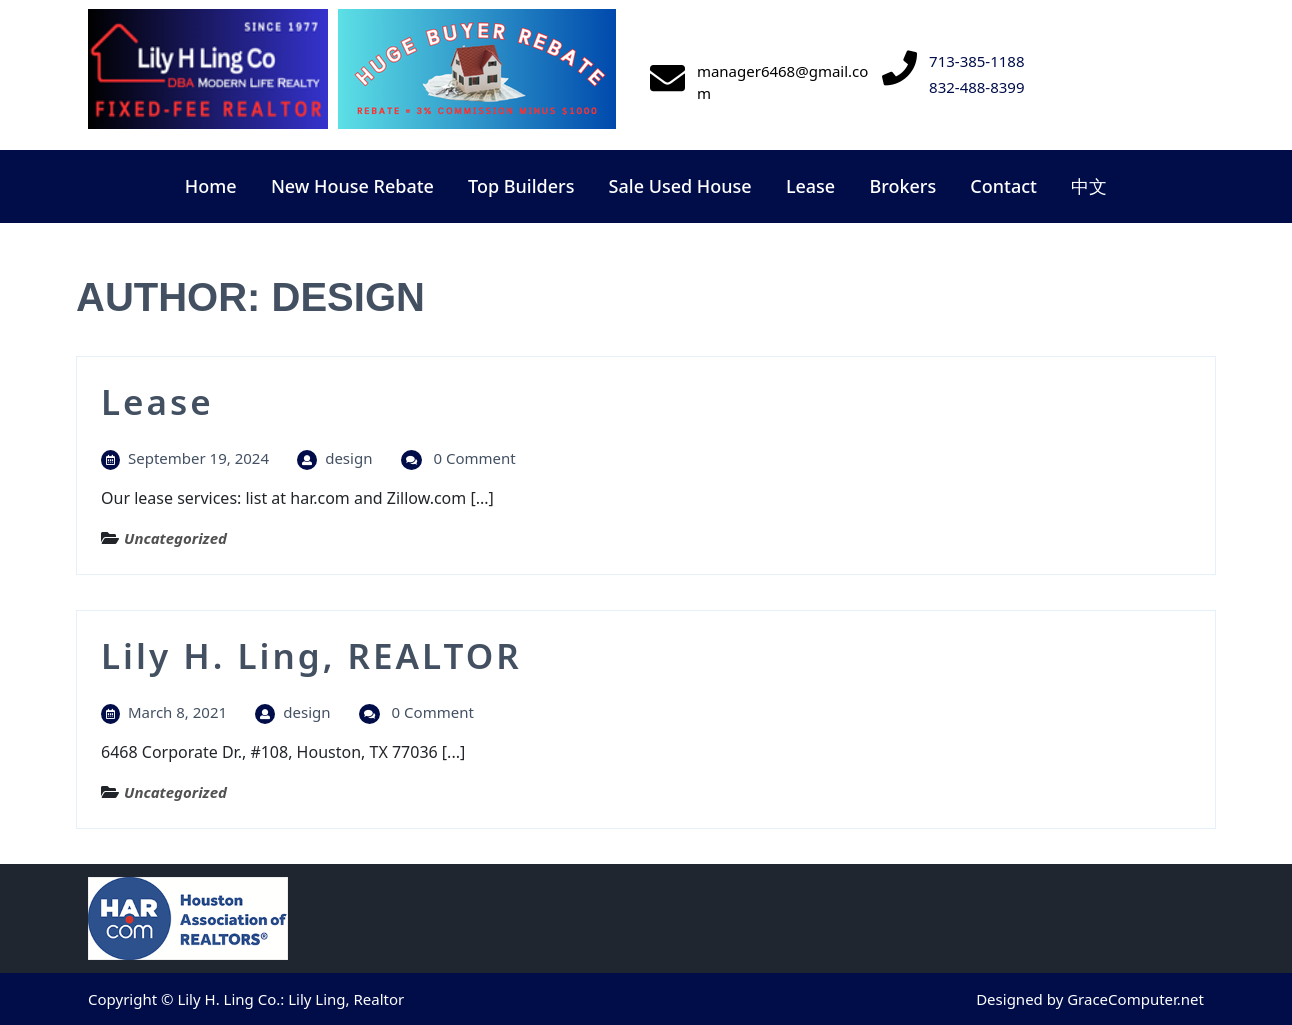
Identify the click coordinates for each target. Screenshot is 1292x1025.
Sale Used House (680, 186)
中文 (1089, 186)
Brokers (902, 186)
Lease (810, 186)
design (348, 458)
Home (211, 186)
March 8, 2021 (177, 712)
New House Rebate (352, 186)
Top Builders (521, 186)
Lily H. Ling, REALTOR (311, 655)
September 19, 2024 (198, 458)
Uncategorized (175, 538)
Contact (1003, 186)
